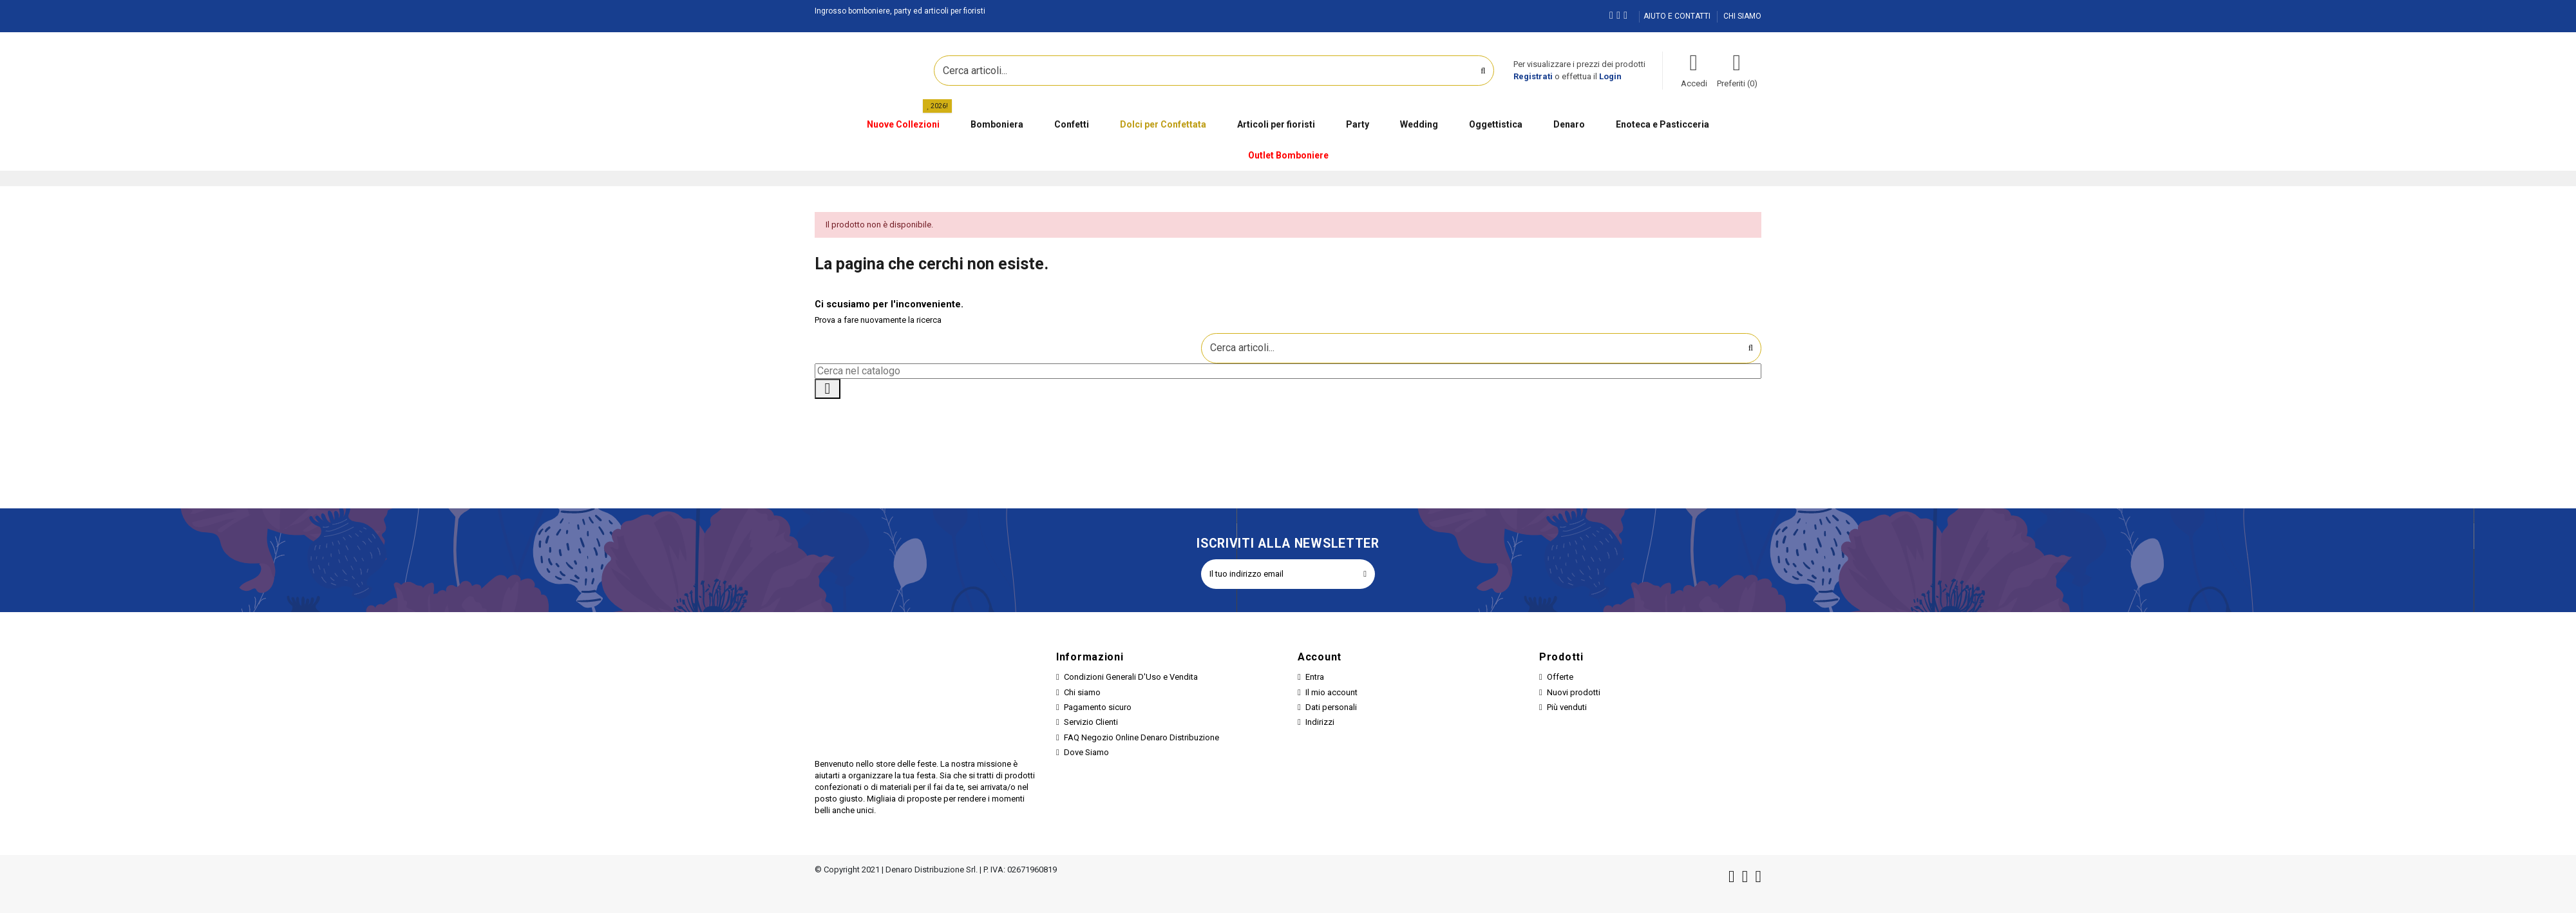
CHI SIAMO (1742, 16)
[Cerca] (1288, 371)
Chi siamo (1082, 692)
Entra (1314, 677)
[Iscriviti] (1365, 574)
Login (1610, 76)
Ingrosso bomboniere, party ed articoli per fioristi (900, 10)
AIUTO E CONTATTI (1677, 16)
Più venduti (1567, 707)
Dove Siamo (1086, 752)
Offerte (1560, 677)
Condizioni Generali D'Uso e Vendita (1131, 677)
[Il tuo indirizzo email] (1278, 574)
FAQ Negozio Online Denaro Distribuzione (1141, 737)
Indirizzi (1319, 722)
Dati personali (1331, 707)
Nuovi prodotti (1573, 692)
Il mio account (1331, 692)
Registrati (1533, 76)
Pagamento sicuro (1098, 707)
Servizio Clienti (1091, 722)
